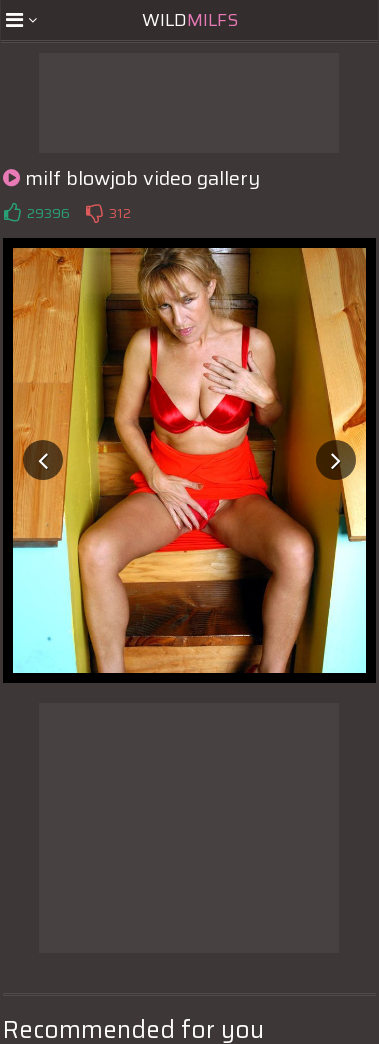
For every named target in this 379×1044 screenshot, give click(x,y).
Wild (190, 20)
